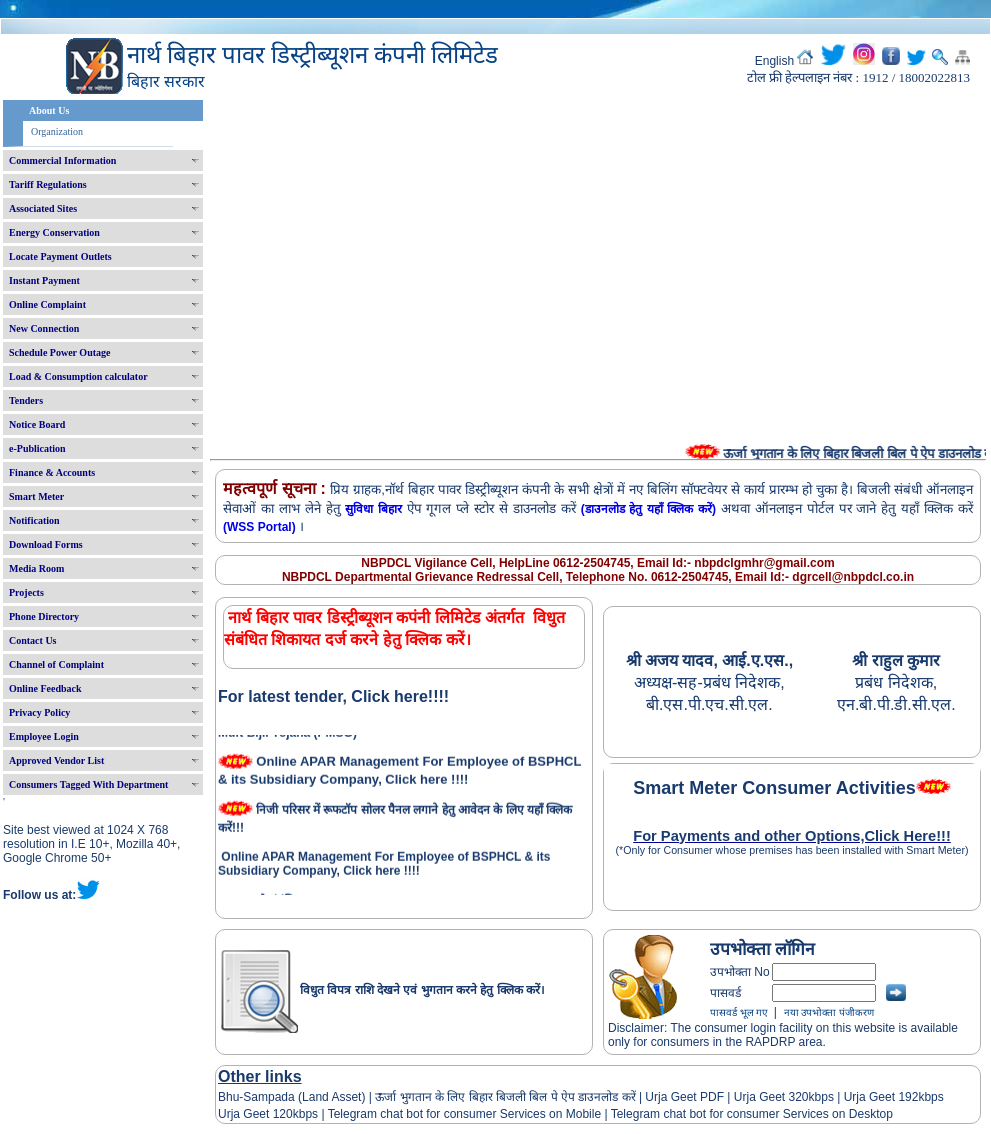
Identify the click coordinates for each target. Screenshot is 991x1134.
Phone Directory (44, 616)
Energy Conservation (54, 232)
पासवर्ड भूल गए (739, 1012)
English (774, 61)
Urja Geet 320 (771, 1097)
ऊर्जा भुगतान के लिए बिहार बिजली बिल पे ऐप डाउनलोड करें (505, 1097)
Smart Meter (36, 496)
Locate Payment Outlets (60, 256)
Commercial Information (62, 160)
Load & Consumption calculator (78, 376)
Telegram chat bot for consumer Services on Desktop (752, 1114)
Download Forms (46, 544)
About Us (49, 110)
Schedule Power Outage (59, 352)
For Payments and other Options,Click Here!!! (792, 836)
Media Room (36, 568)
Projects (26, 592)
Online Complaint (47, 304)
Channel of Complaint (56, 664)
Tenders (26, 400)
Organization (57, 131)
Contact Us (33, 640)
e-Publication (37, 448)
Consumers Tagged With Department (88, 784)
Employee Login (44, 736)
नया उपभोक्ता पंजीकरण (829, 1012)
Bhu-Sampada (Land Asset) (291, 1097)
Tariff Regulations (48, 184)
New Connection (44, 328)
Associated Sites (43, 208)
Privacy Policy (39, 712)
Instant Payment (44, 280)
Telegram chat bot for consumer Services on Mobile (464, 1114)
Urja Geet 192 (879, 1097)
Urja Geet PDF (684, 1097)
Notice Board (37, 424)
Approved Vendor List (56, 760)
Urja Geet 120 (255, 1114)
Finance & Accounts (52, 472)
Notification (34, 520)
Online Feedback (45, 688)
